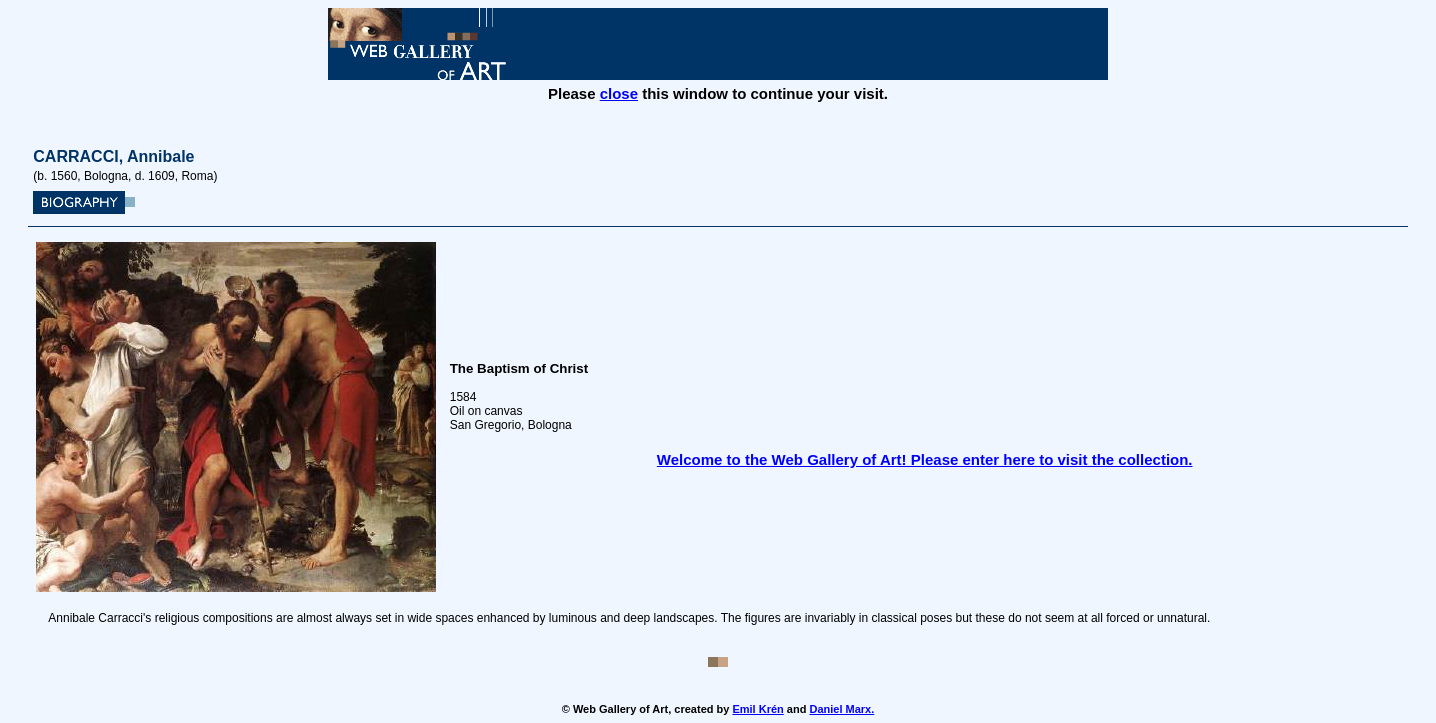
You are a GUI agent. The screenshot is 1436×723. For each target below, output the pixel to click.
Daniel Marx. (841, 709)
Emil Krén (757, 709)
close (619, 93)
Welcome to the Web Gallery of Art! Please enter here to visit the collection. (925, 459)
